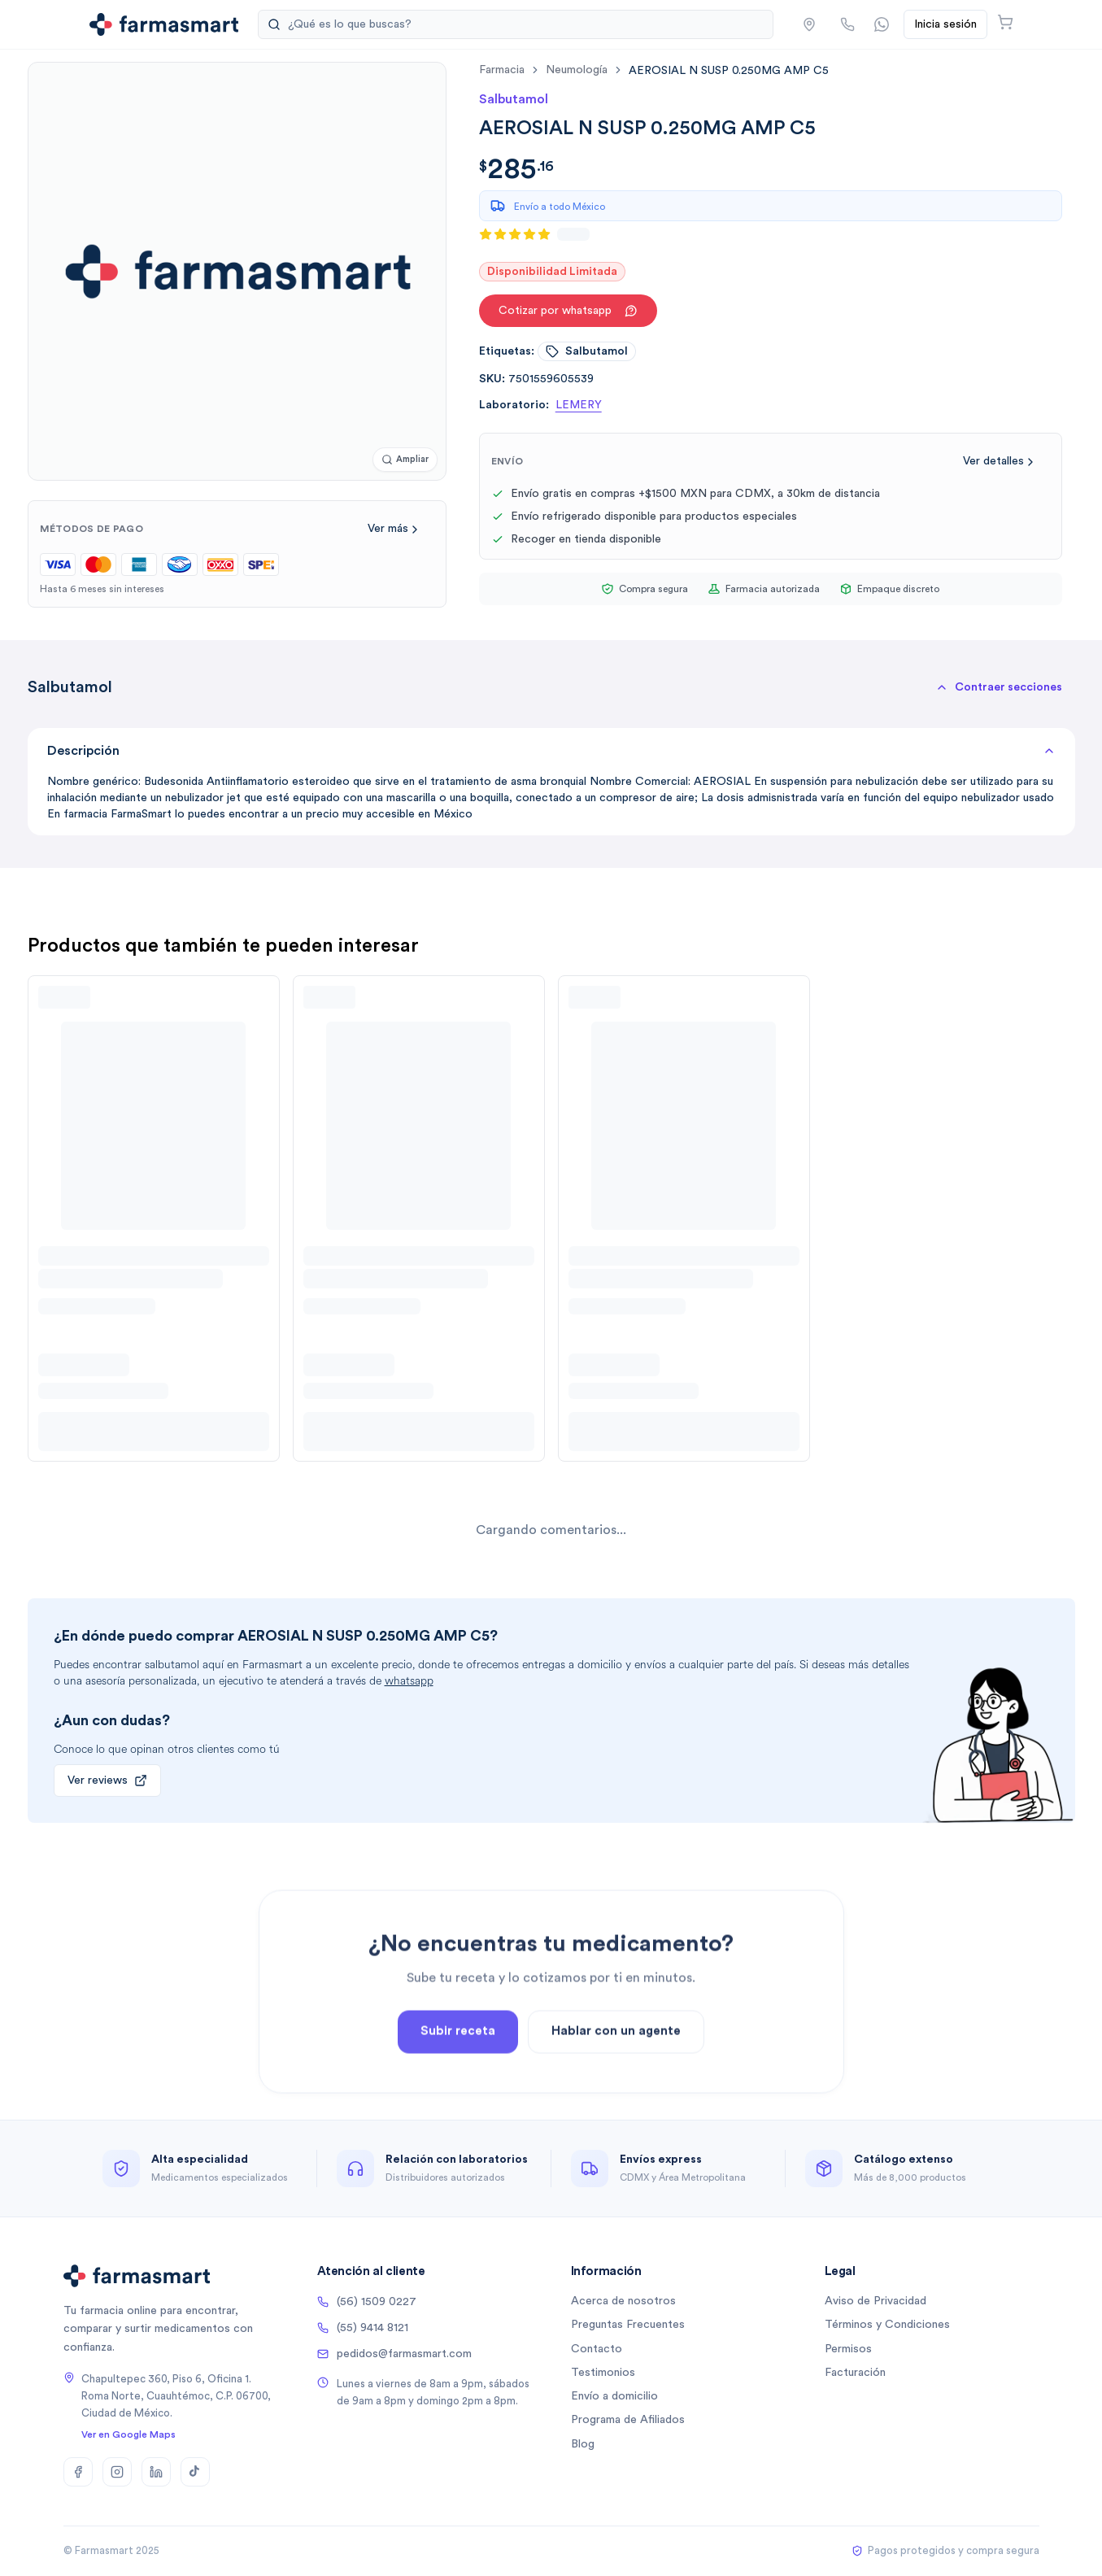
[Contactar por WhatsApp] (881, 24)
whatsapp (409, 1681)
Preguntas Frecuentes (628, 2324)
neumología (577, 70)
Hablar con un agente (616, 2088)
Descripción (551, 750)
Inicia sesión (945, 24)
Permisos (848, 2349)
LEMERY (578, 405)
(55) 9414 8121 (362, 2328)
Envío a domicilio (614, 2396)
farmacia (502, 70)
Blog (583, 2444)
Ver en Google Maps (128, 2434)
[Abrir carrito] (1005, 22)
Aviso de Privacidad (875, 2301)
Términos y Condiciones (887, 2324)
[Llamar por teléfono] (847, 24)
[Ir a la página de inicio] (163, 24)
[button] (809, 24)
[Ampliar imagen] (405, 460)
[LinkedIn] (156, 2472)
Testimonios (603, 2372)
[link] (729, 70)
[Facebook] (78, 2472)
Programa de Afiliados (628, 2420)
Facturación (855, 2372)
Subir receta (457, 2088)
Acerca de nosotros (623, 2301)
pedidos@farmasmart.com (394, 2354)
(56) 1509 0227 (366, 2302)
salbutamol (587, 351)
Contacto (596, 2349)
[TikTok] (195, 2472)
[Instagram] (117, 2472)
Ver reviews (107, 1780)
